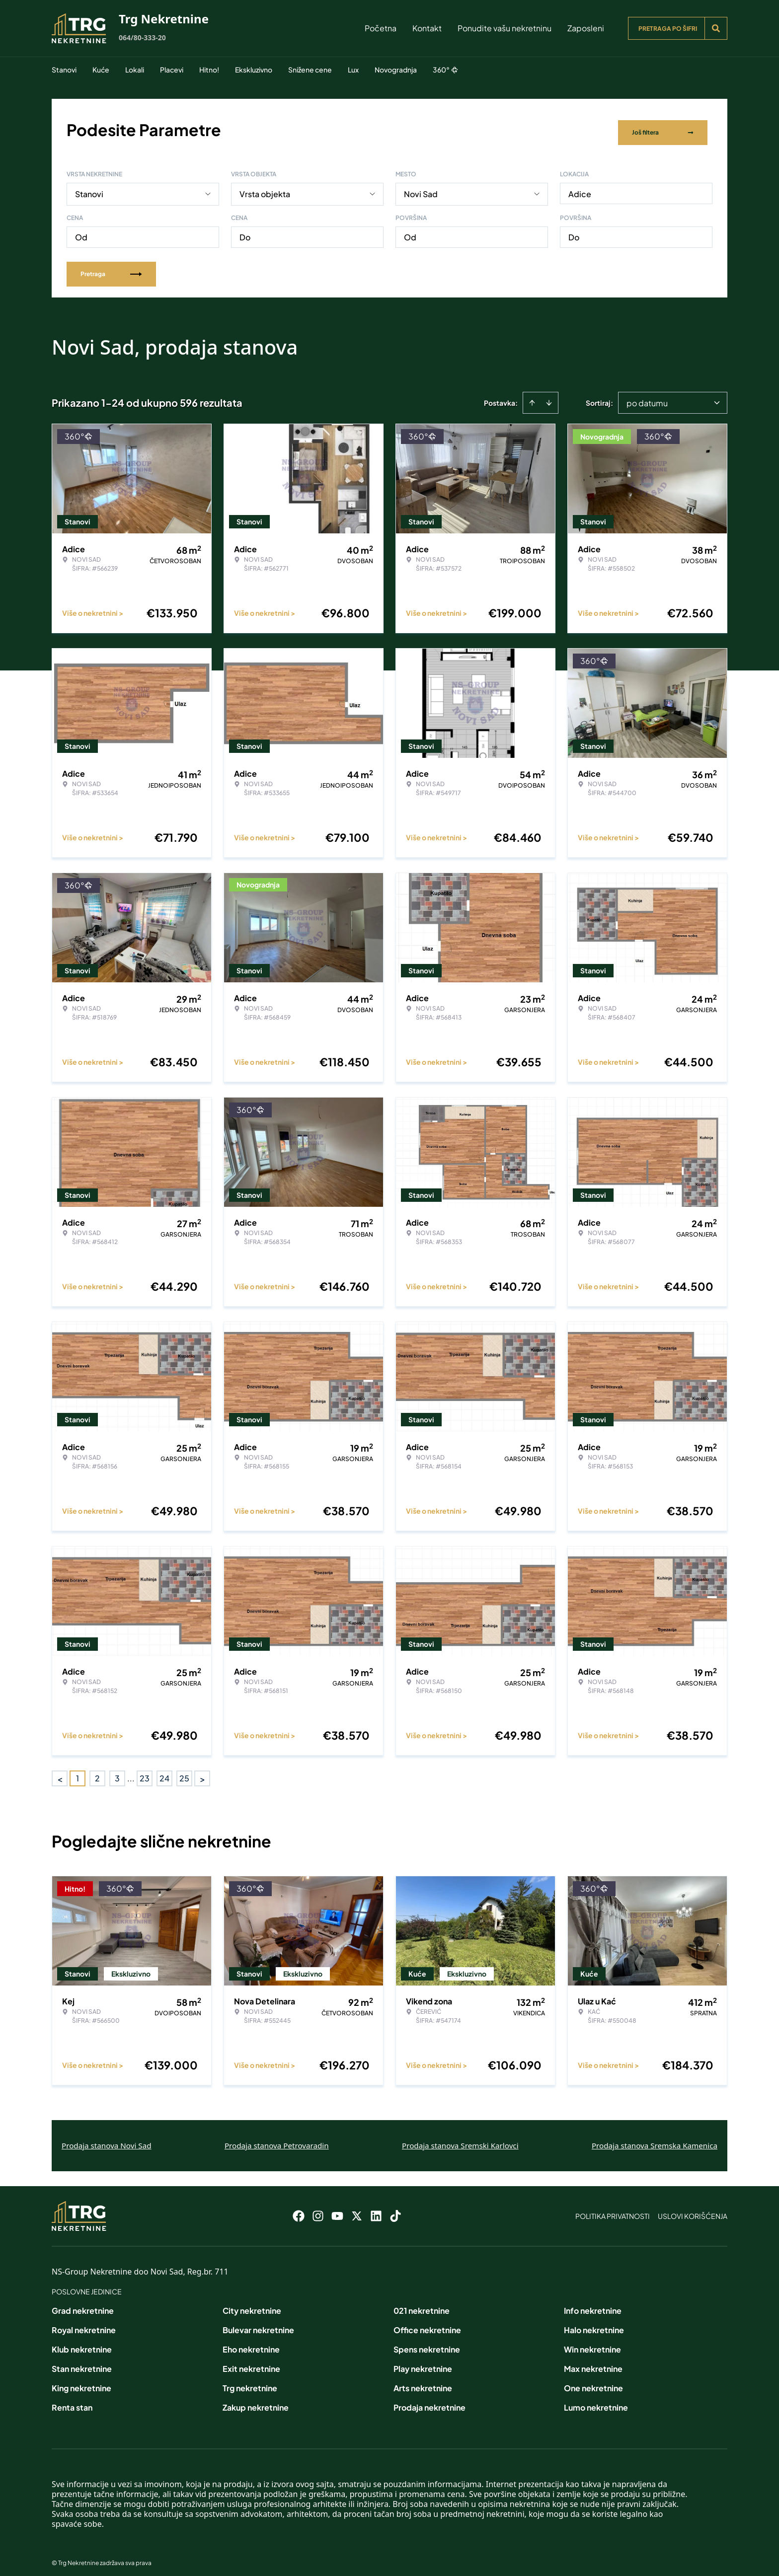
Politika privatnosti (612, 2209)
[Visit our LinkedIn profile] (376, 2209)
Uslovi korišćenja (692, 2209)
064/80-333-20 (142, 37)
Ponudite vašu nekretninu (504, 28)
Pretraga (111, 267)
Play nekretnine (422, 2362)
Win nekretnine (592, 2343)
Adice (579, 187)
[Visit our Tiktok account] (395, 2209)
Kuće (100, 69)
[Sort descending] (549, 396)
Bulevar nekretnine (258, 2323)
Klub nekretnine (82, 2343)
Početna (380, 28)
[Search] (715, 28)
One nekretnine (593, 2381)
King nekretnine (81, 2381)
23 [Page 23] (145, 1771)
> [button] (202, 1772)
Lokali (134, 69)
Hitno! (209, 69)
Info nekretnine (593, 2304)
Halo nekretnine (594, 2323)
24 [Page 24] (164, 1771)
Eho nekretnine (251, 2343)
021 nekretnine (421, 2304)
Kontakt (427, 28)
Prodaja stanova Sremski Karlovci (460, 2139)
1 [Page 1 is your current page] (77, 1771)
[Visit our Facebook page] (299, 2209)
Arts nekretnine (422, 2381)
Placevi (171, 69)
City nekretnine (252, 2304)
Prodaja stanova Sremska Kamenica (654, 2139)
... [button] (131, 1771)
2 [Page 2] (97, 1771)
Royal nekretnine (84, 2323)
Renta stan (72, 2401)
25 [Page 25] (184, 1771)
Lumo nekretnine (596, 2401)
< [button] (60, 1772)
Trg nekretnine (250, 2381)
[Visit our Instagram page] (318, 2209)
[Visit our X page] (357, 2209)
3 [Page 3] (117, 1771)
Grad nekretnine (83, 2304)
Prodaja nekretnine (429, 2401)
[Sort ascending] (532, 396)
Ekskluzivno (253, 69)
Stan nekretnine (82, 2362)
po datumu (647, 396)
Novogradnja (396, 69)
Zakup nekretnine (256, 2401)
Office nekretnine (427, 2323)
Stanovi (64, 69)
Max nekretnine (593, 2362)
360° (445, 69)
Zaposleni (585, 28)
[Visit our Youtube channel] (337, 2209)
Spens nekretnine (426, 2343)
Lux (353, 69)
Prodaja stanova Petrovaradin (277, 2139)
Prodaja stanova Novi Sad (107, 2139)
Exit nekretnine (251, 2362)
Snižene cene (310, 69)
